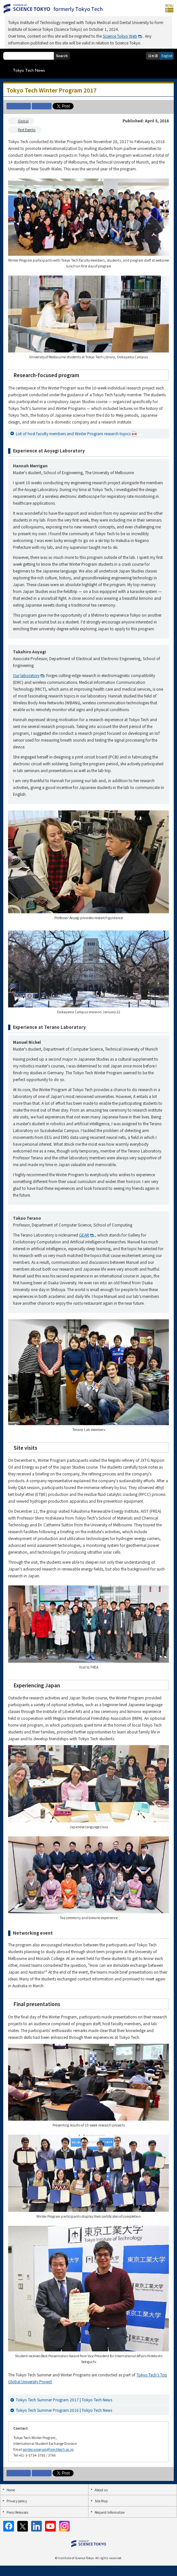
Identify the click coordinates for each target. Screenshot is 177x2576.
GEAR (84, 1235)
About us (101, 2489)
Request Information (110, 2512)
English (166, 55)
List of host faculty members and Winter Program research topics (76, 434)
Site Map (101, 2500)
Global (23, 120)
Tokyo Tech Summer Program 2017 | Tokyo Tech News (64, 2399)
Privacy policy (16, 2500)
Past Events (26, 129)
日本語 (153, 55)
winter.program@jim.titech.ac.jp (48, 2449)
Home (10, 2489)
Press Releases (17, 2512)
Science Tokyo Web (120, 36)
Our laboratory (26, 675)
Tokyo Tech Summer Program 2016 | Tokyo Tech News (64, 2410)
